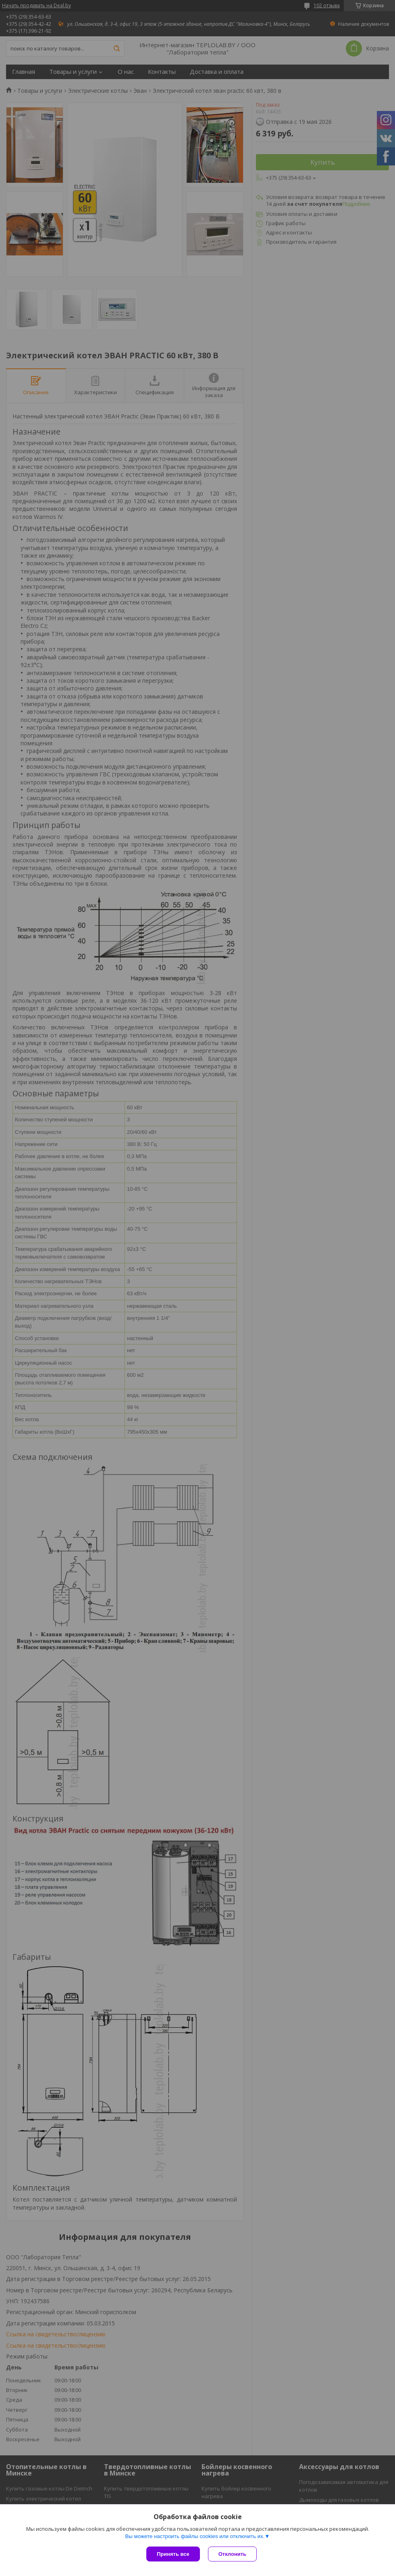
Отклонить (232, 2554)
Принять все (173, 2554)
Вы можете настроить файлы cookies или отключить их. (194, 2536)
